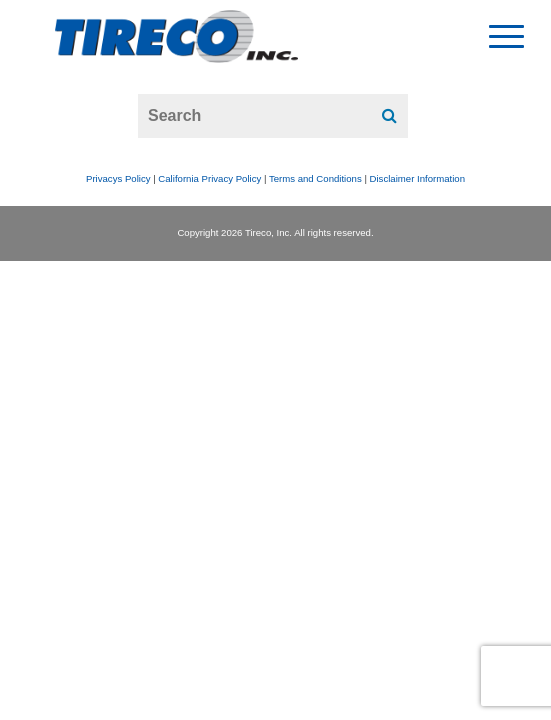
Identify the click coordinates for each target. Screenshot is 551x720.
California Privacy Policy (209, 178)
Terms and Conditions (315, 178)
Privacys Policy (118, 178)
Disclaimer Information (417, 178)
